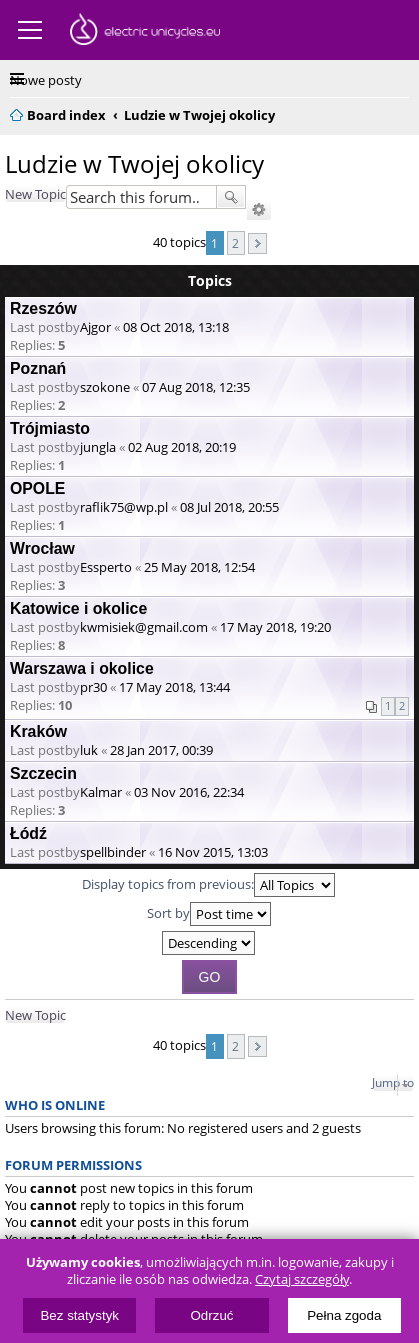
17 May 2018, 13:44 (174, 687)
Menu (30, 30)
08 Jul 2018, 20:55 (229, 507)
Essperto (106, 567)
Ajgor (95, 327)
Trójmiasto (50, 428)
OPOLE (37, 488)
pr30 (93, 687)
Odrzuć (212, 1315)
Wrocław (42, 548)
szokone (105, 387)
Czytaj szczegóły (302, 1279)
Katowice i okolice (78, 608)
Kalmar (101, 792)
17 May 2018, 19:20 (275, 627)
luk (89, 750)
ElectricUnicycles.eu (145, 32)
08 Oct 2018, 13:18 (176, 327)
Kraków (38, 731)
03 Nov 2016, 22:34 (189, 792)
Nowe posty (46, 80)
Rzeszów (43, 308)
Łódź (28, 833)
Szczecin (43, 773)
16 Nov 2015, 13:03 (213, 852)
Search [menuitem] (401, 112)
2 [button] (235, 243)
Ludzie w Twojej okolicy (134, 163)
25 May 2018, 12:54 (199, 567)
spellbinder (113, 852)
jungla (98, 447)
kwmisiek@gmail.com (144, 627)
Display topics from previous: (208, 885)
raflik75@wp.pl (124, 507)
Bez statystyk (79, 1315)
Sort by (209, 914)
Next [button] (257, 243)
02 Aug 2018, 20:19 (182, 447)
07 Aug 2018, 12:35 (196, 387)
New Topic (35, 194)
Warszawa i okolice (82, 668)
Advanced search (259, 210)
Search (231, 197)
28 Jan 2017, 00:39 (161, 750)
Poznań (38, 368)
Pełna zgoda (344, 1315)
